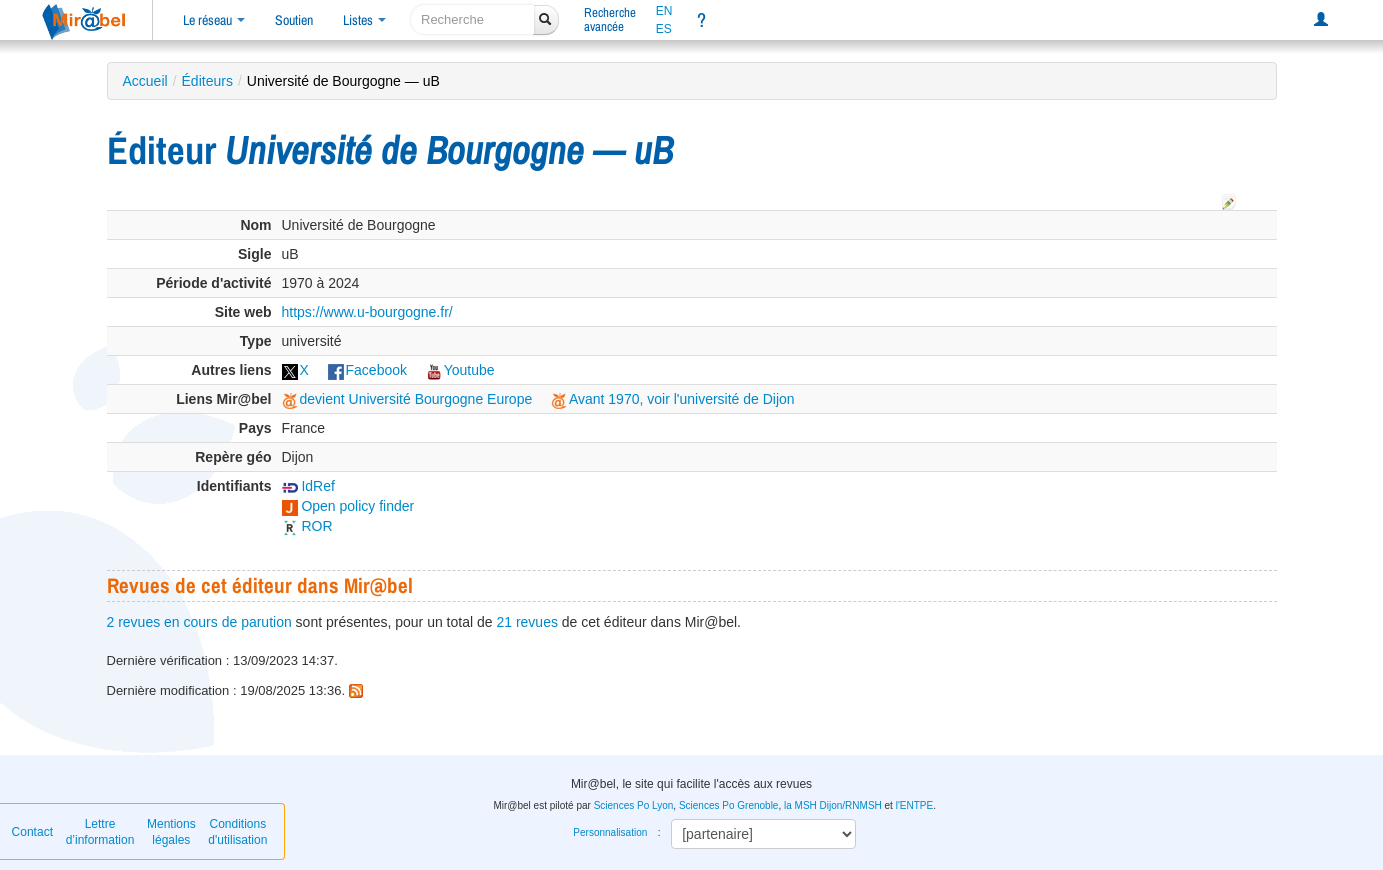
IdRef (308, 486)
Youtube (460, 370)
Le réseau (214, 20)
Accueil (145, 81)
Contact (32, 832)
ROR (307, 526)
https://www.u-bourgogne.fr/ (367, 312)
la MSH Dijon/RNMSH (833, 805)
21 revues (526, 622)
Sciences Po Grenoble (729, 805)
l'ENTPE (914, 805)
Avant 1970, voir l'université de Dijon (673, 399)
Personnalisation (610, 832)
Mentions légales (171, 832)
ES (664, 29)
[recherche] (472, 19)
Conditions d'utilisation (237, 832)
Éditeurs (207, 81)
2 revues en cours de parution (199, 622)
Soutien (294, 20)
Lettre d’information (100, 832)
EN (664, 11)
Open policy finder (348, 506)
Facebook (367, 370)
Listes (364, 20)
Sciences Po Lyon (634, 805)
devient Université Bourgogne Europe (407, 399)
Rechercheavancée (610, 19)
